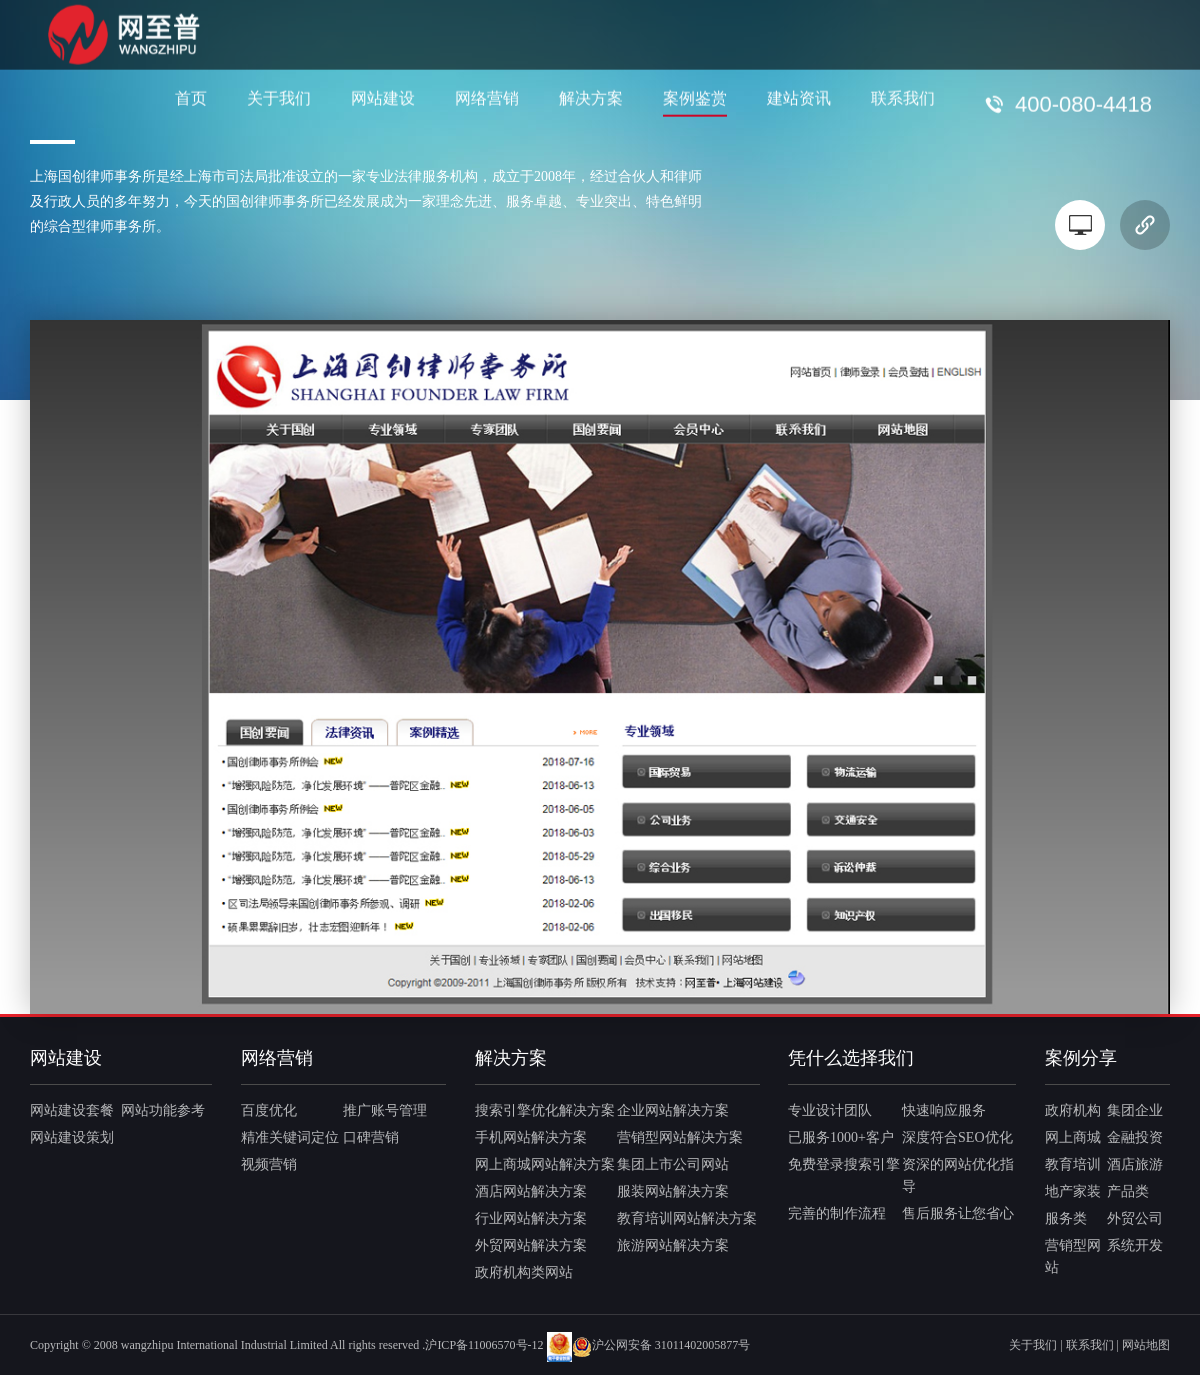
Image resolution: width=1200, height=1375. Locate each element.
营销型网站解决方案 (680, 1137)
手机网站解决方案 (531, 1137)
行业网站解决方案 (531, 1218)
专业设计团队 (830, 1110)
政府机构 (1073, 1110)
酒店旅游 (1135, 1164)
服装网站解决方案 (673, 1191)
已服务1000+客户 (841, 1137)
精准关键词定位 (290, 1137)
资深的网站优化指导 (958, 1175)
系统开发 (1135, 1245)
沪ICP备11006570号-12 (484, 1345)
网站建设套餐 (72, 1110)
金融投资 (1135, 1137)
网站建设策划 (72, 1137)
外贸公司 (1135, 1218)
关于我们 (279, 97)
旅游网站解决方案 (673, 1245)
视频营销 (269, 1164)
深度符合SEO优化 (957, 1137)
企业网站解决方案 (673, 1110)
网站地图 (1146, 1345)
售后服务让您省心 (958, 1213)
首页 (191, 97)
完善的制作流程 (837, 1213)
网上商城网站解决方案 (545, 1164)
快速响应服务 (944, 1110)
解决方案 (591, 97)
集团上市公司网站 (673, 1164)
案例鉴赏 (695, 97)
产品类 (1128, 1191)
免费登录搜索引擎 (844, 1164)
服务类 (1066, 1218)
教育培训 (1073, 1164)
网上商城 (1073, 1137)
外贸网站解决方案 (531, 1245)
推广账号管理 (385, 1110)
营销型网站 (1073, 1256)
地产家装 (1073, 1191)
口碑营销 (371, 1137)
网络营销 (487, 97)
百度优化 (269, 1110)
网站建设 (383, 97)
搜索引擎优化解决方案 (545, 1110)
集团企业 (1135, 1110)
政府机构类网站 (524, 1272)
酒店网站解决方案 (531, 1191)
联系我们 (903, 97)
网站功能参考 (163, 1110)
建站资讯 (799, 97)
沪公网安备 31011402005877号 (661, 1345)
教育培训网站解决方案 (687, 1218)
